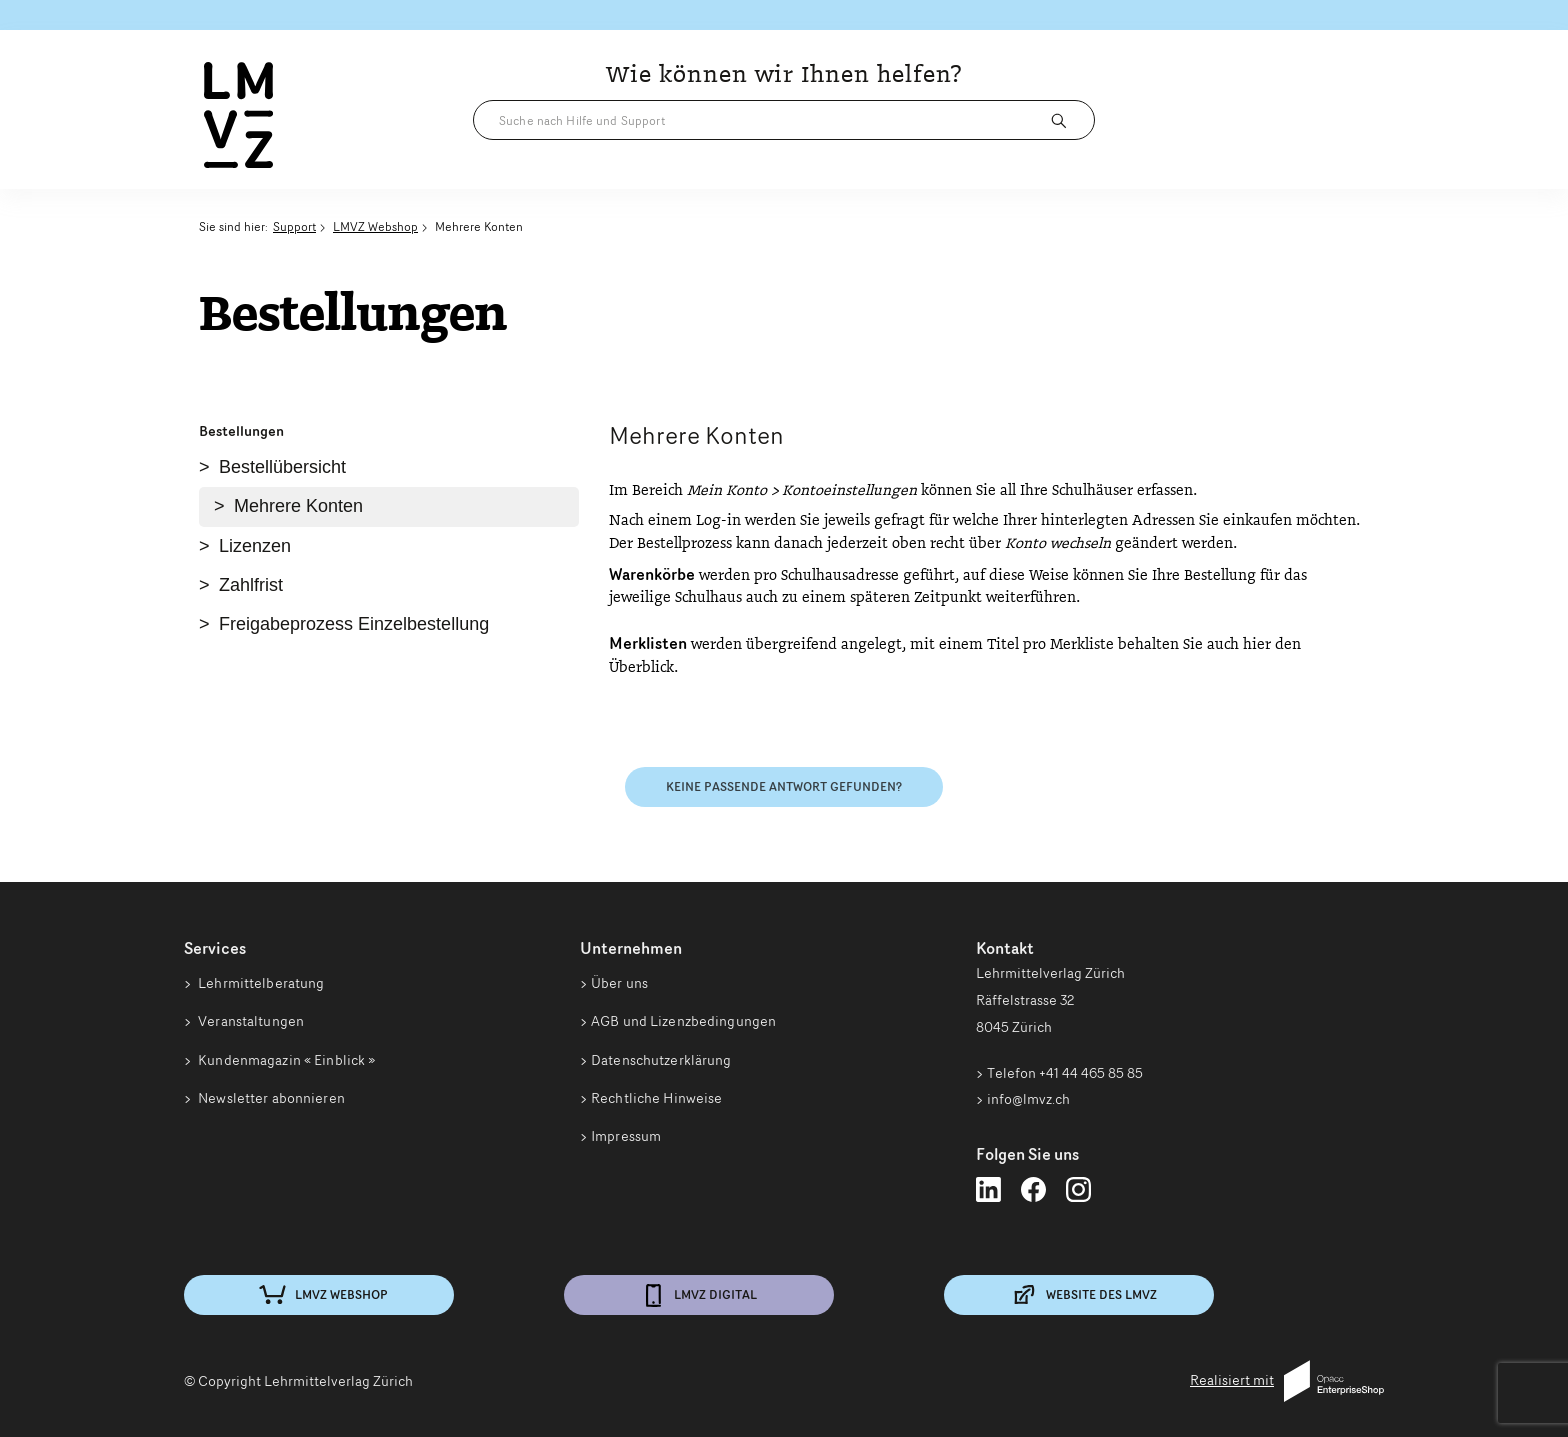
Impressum (626, 1142)
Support (294, 226)
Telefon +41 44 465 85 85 (1065, 1073)
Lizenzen (255, 546)
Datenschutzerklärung (661, 1063)
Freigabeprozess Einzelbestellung (354, 624)
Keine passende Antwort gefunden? (784, 786)
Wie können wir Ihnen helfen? (783, 75)
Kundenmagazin (285, 1063)
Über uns (619, 983)
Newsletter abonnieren (270, 1102)
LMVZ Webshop (375, 226)
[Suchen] (1064, 121)
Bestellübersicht (282, 467)
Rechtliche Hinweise (656, 1102)
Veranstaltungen (249, 1023)
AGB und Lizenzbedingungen (683, 1023)
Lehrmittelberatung (259, 983)
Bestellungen (241, 430)
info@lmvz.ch (1028, 1099)
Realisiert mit (1287, 1381)
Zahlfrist (251, 585)
